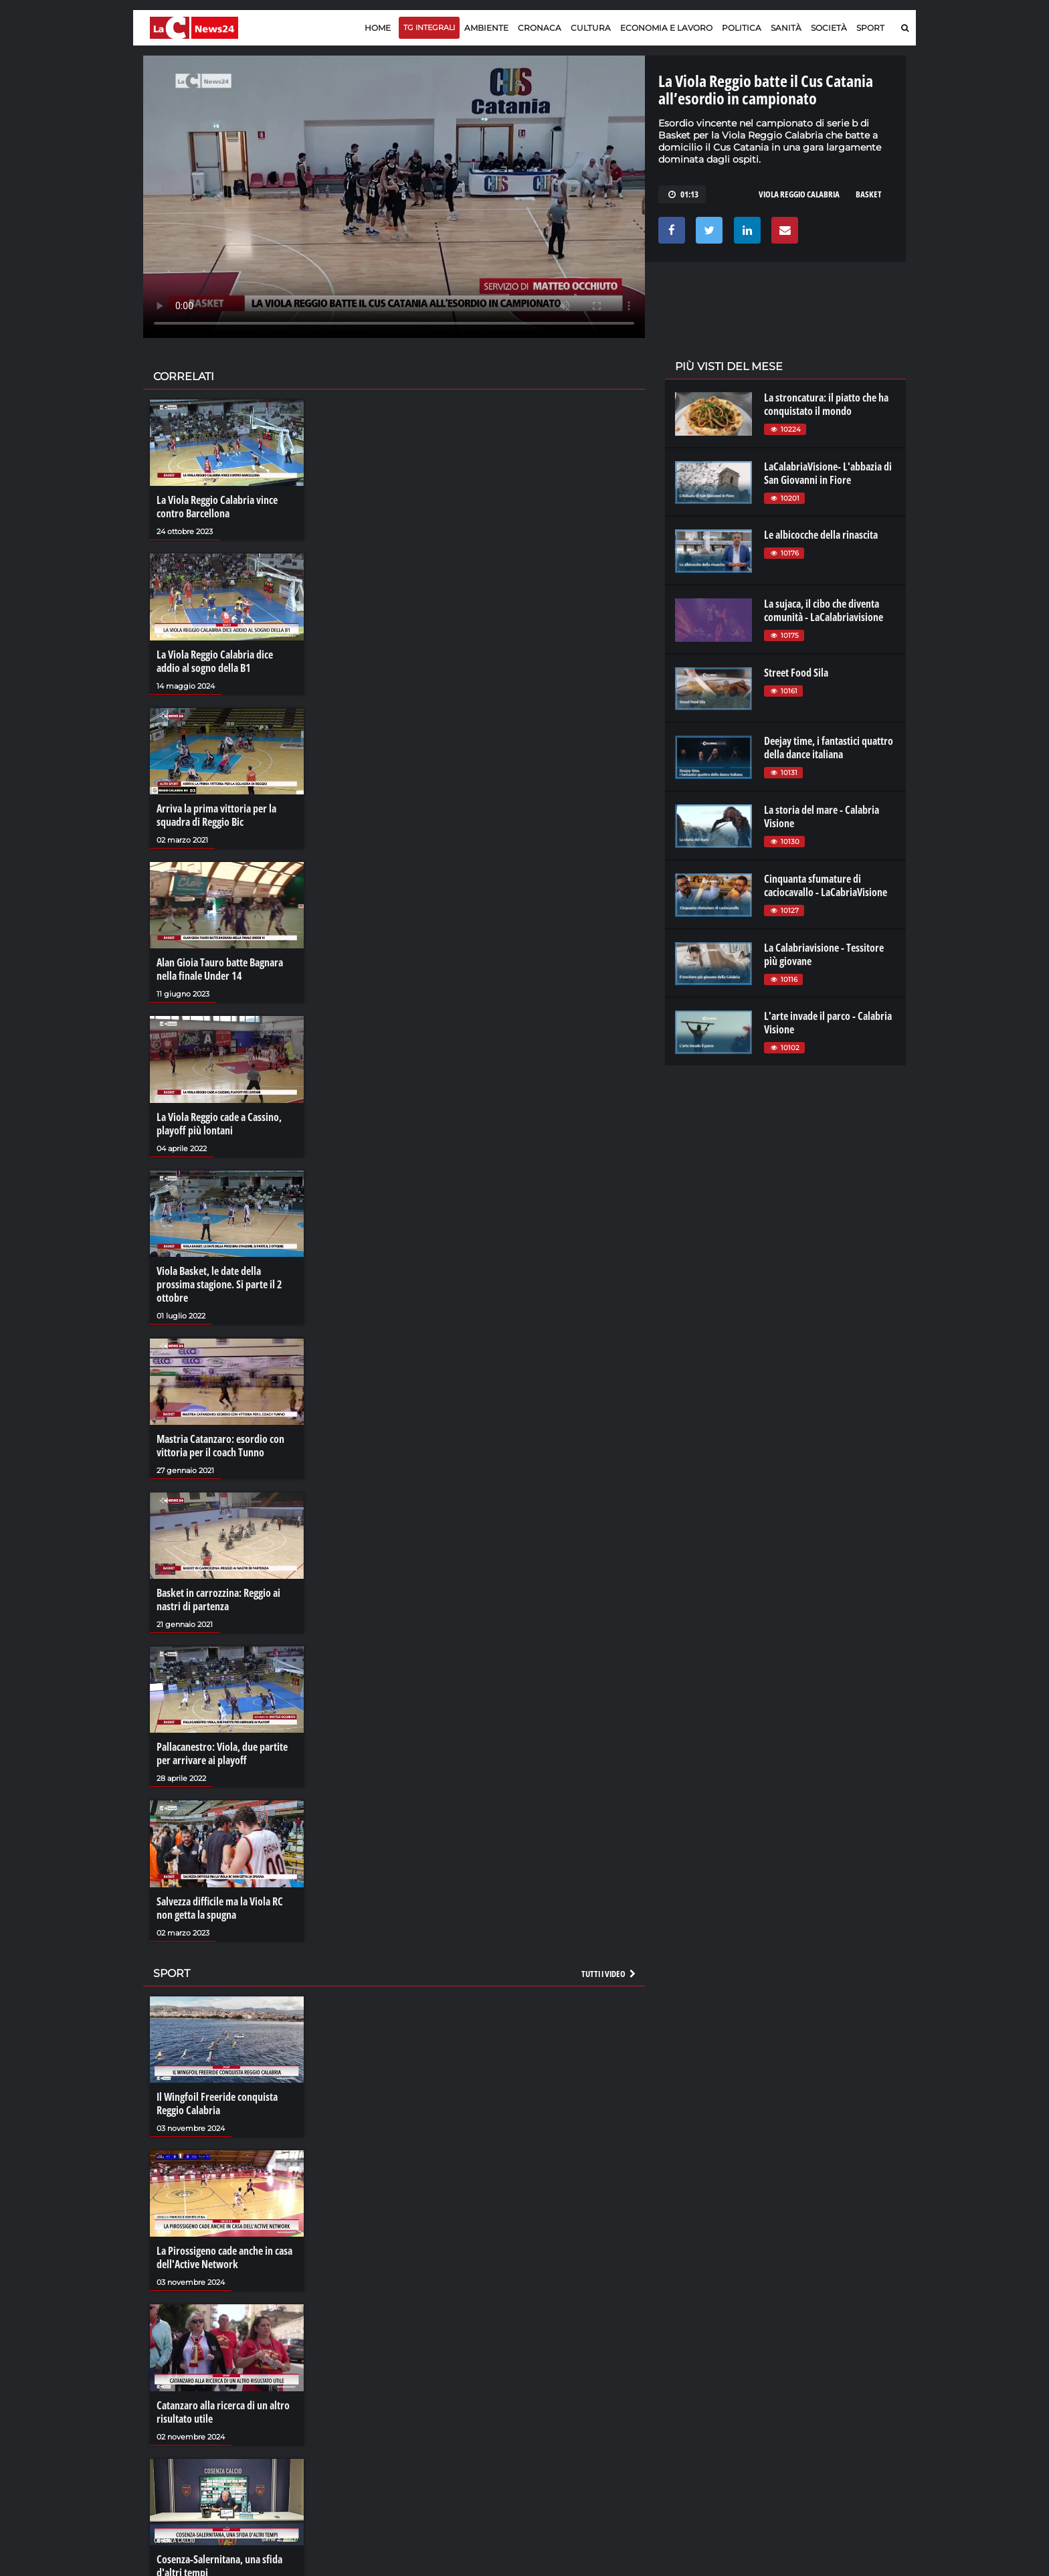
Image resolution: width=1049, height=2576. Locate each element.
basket (869, 194)
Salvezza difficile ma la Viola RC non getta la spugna (220, 1908)
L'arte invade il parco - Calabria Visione (828, 1023)
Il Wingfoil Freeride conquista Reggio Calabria (217, 2103)
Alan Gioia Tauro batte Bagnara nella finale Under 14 (220, 969)
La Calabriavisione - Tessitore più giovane (824, 954)
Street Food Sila (796, 672)
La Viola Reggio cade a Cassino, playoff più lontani (219, 1124)
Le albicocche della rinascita (821, 534)
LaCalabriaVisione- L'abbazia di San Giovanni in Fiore (828, 473)
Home (378, 28)
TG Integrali (429, 27)
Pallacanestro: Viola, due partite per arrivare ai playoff (222, 1753)
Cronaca (539, 28)
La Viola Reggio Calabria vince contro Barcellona (217, 507)
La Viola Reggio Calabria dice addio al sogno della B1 (215, 661)
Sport (870, 28)
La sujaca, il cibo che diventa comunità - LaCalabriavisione (823, 610)
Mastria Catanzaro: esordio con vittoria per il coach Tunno (220, 1446)
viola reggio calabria (799, 194)
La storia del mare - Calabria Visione (821, 816)
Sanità (786, 28)
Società (829, 28)
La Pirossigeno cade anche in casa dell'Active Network (224, 2257)
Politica (741, 28)
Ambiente (486, 28)
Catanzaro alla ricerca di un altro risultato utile (223, 2412)
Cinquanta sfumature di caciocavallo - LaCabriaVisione (825, 885)
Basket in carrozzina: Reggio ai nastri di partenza (218, 1599)
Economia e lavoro (666, 28)
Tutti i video (609, 1974)
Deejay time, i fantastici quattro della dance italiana (828, 748)
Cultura (591, 28)
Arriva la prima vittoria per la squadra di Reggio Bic (216, 815)
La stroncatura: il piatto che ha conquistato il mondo (826, 404)
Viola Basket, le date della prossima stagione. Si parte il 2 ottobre (219, 1284)
